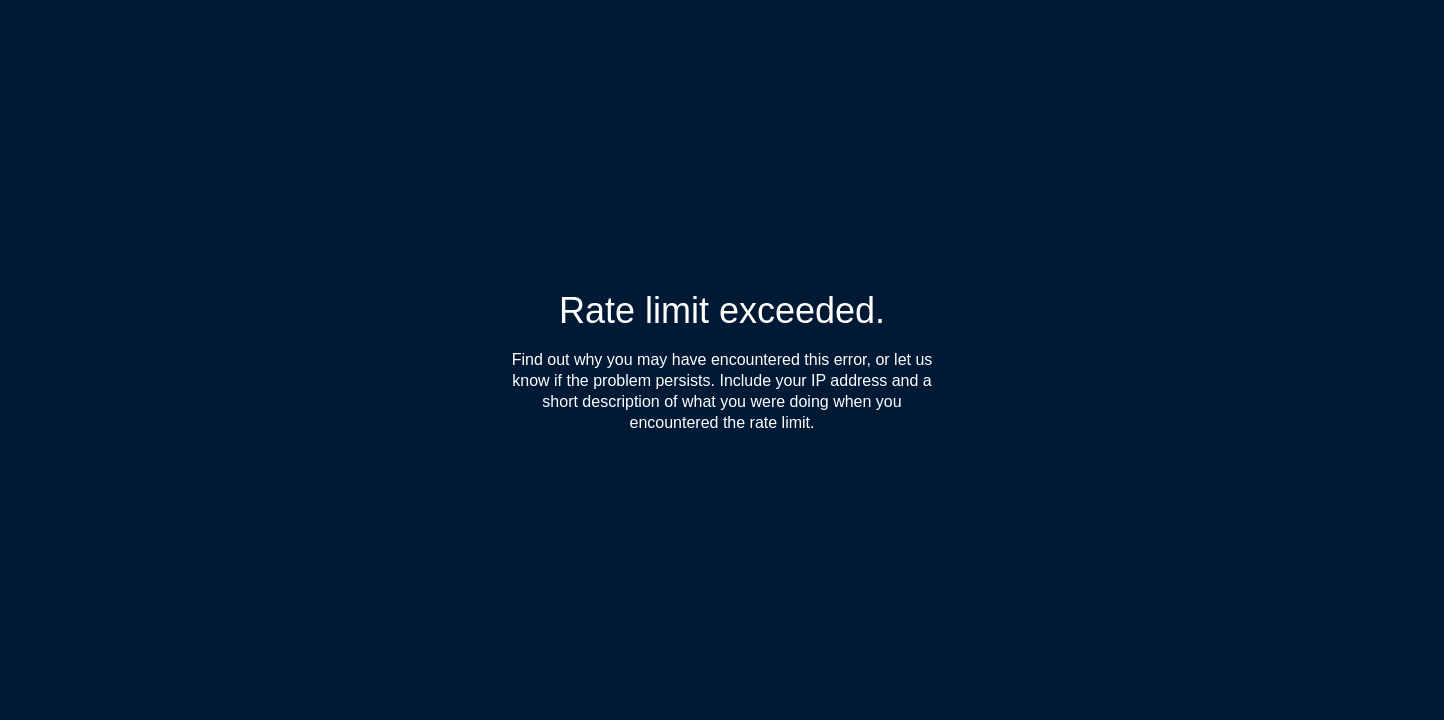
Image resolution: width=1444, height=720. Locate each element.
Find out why (557, 359)
